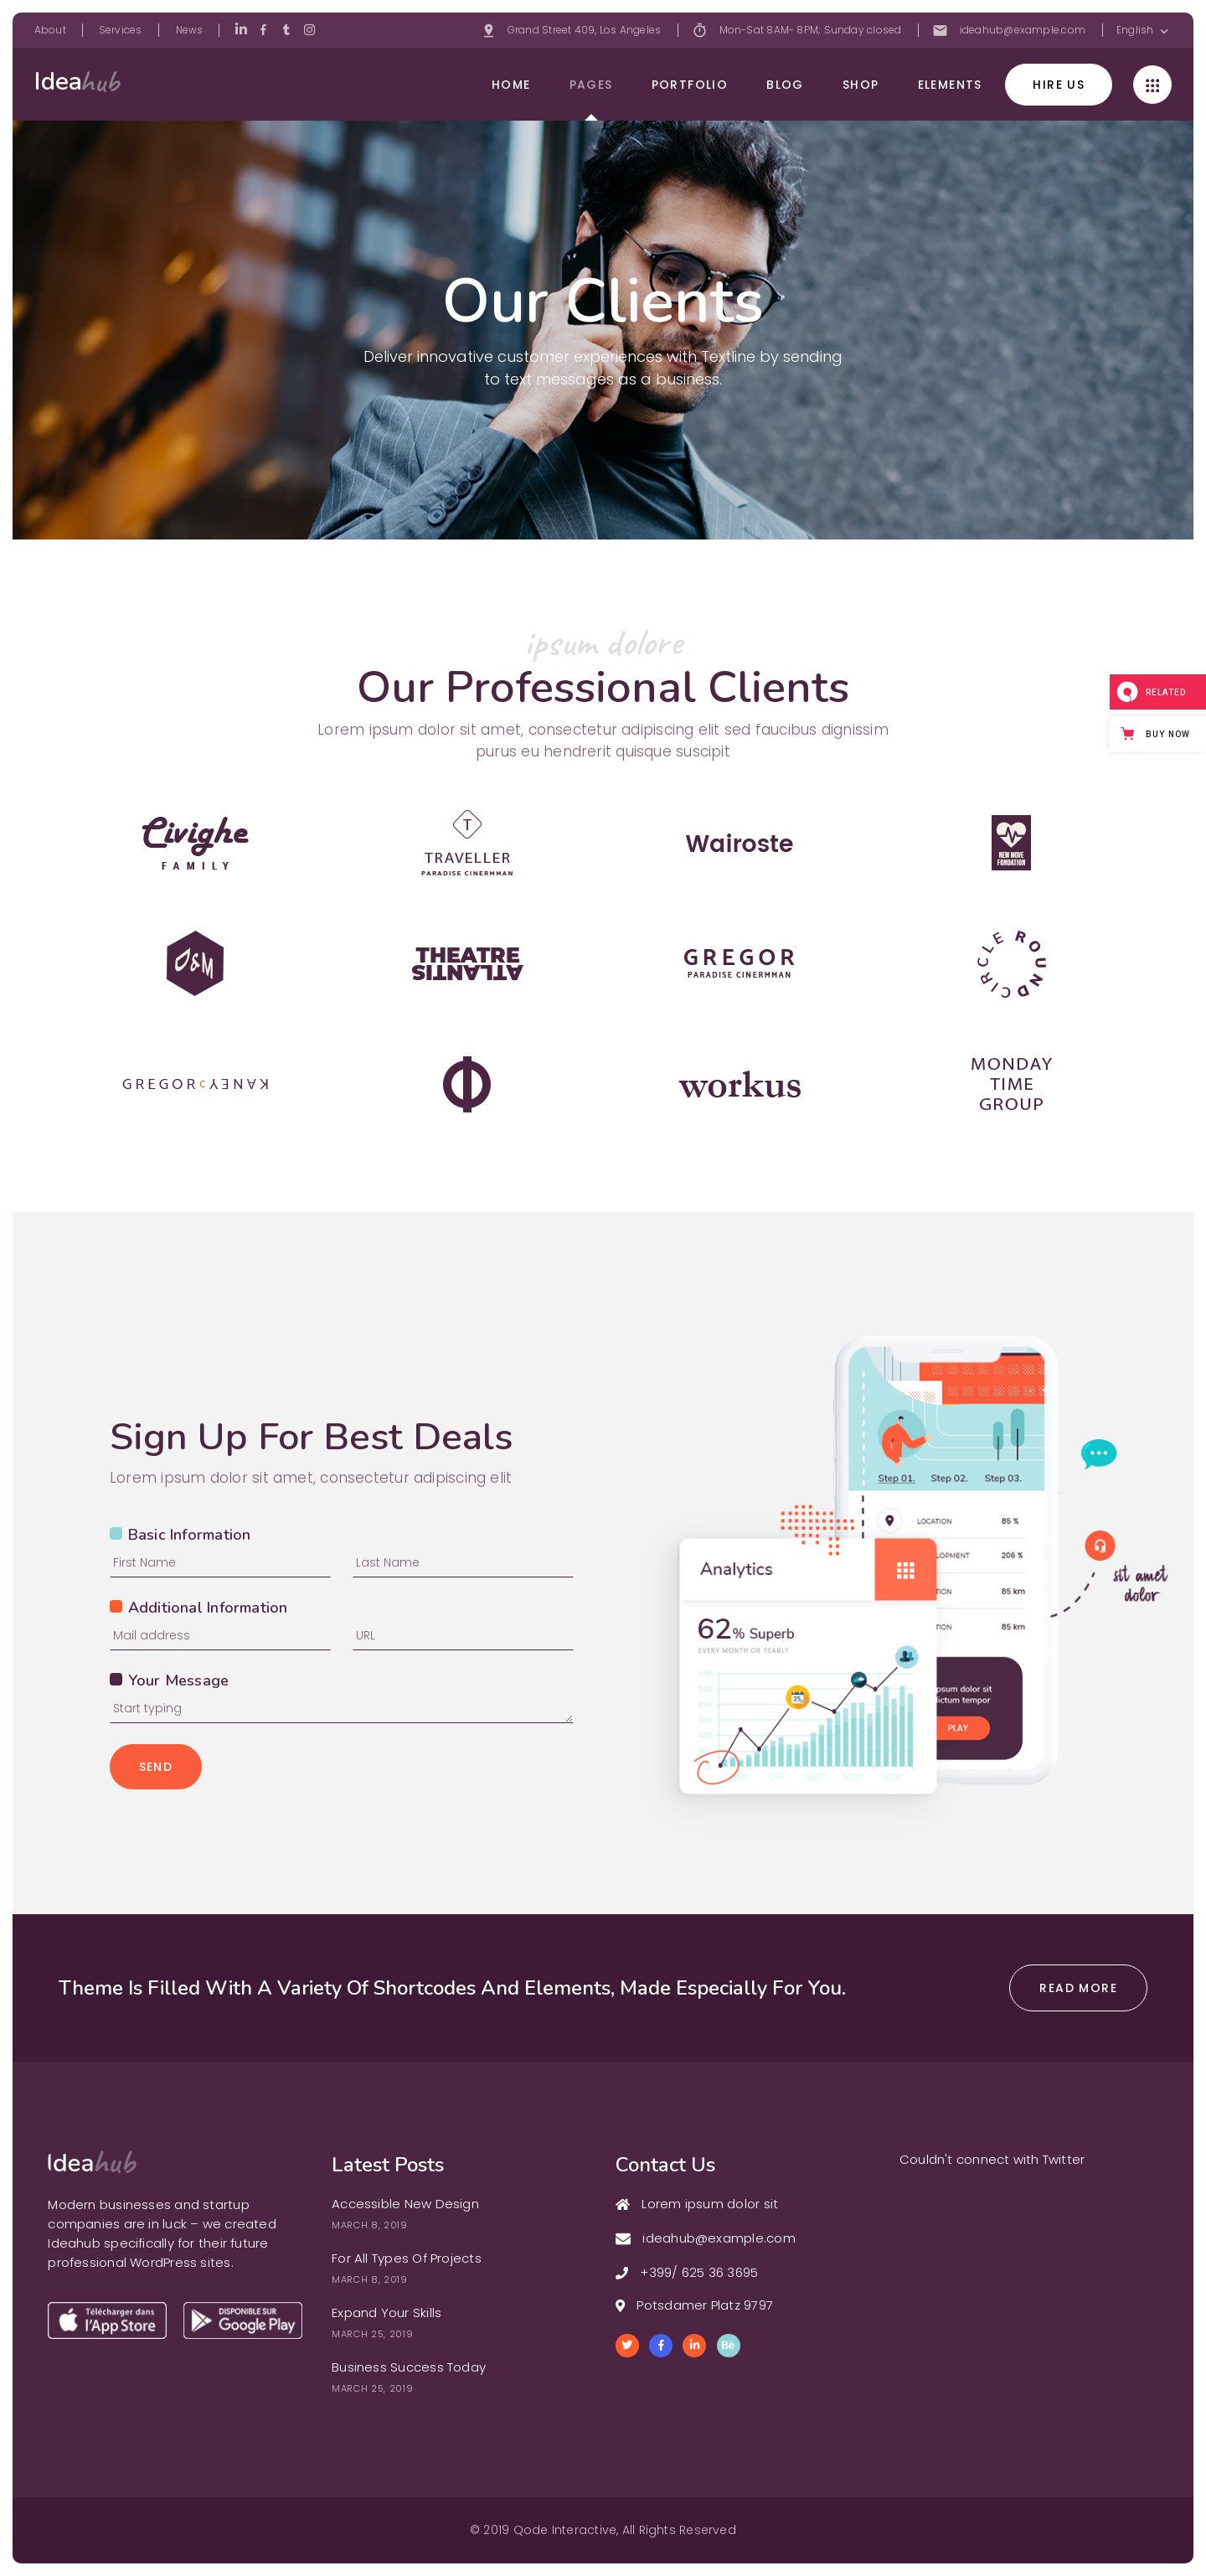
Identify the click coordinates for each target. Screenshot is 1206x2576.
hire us (1058, 85)
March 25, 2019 (372, 2334)
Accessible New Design (405, 2203)
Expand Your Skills (386, 2312)
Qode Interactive (565, 2530)
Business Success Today (409, 2367)
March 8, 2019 (370, 2225)
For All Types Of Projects (407, 2258)
